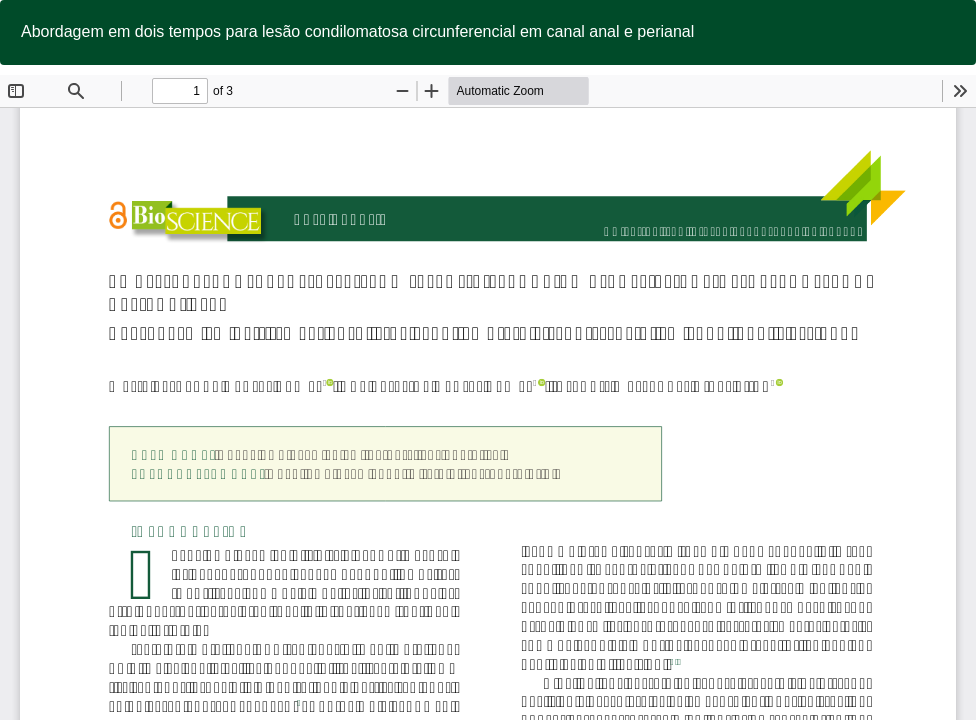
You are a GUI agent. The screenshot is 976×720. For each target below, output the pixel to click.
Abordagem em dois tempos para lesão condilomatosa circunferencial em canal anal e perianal (357, 31)
